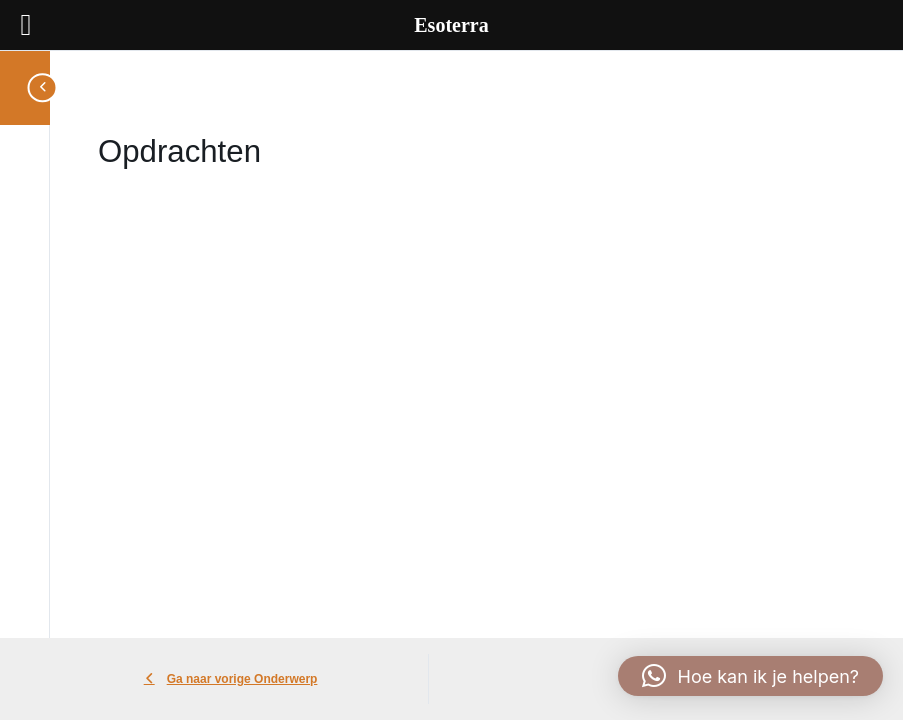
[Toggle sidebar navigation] (38, 87)
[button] (750, 676)
